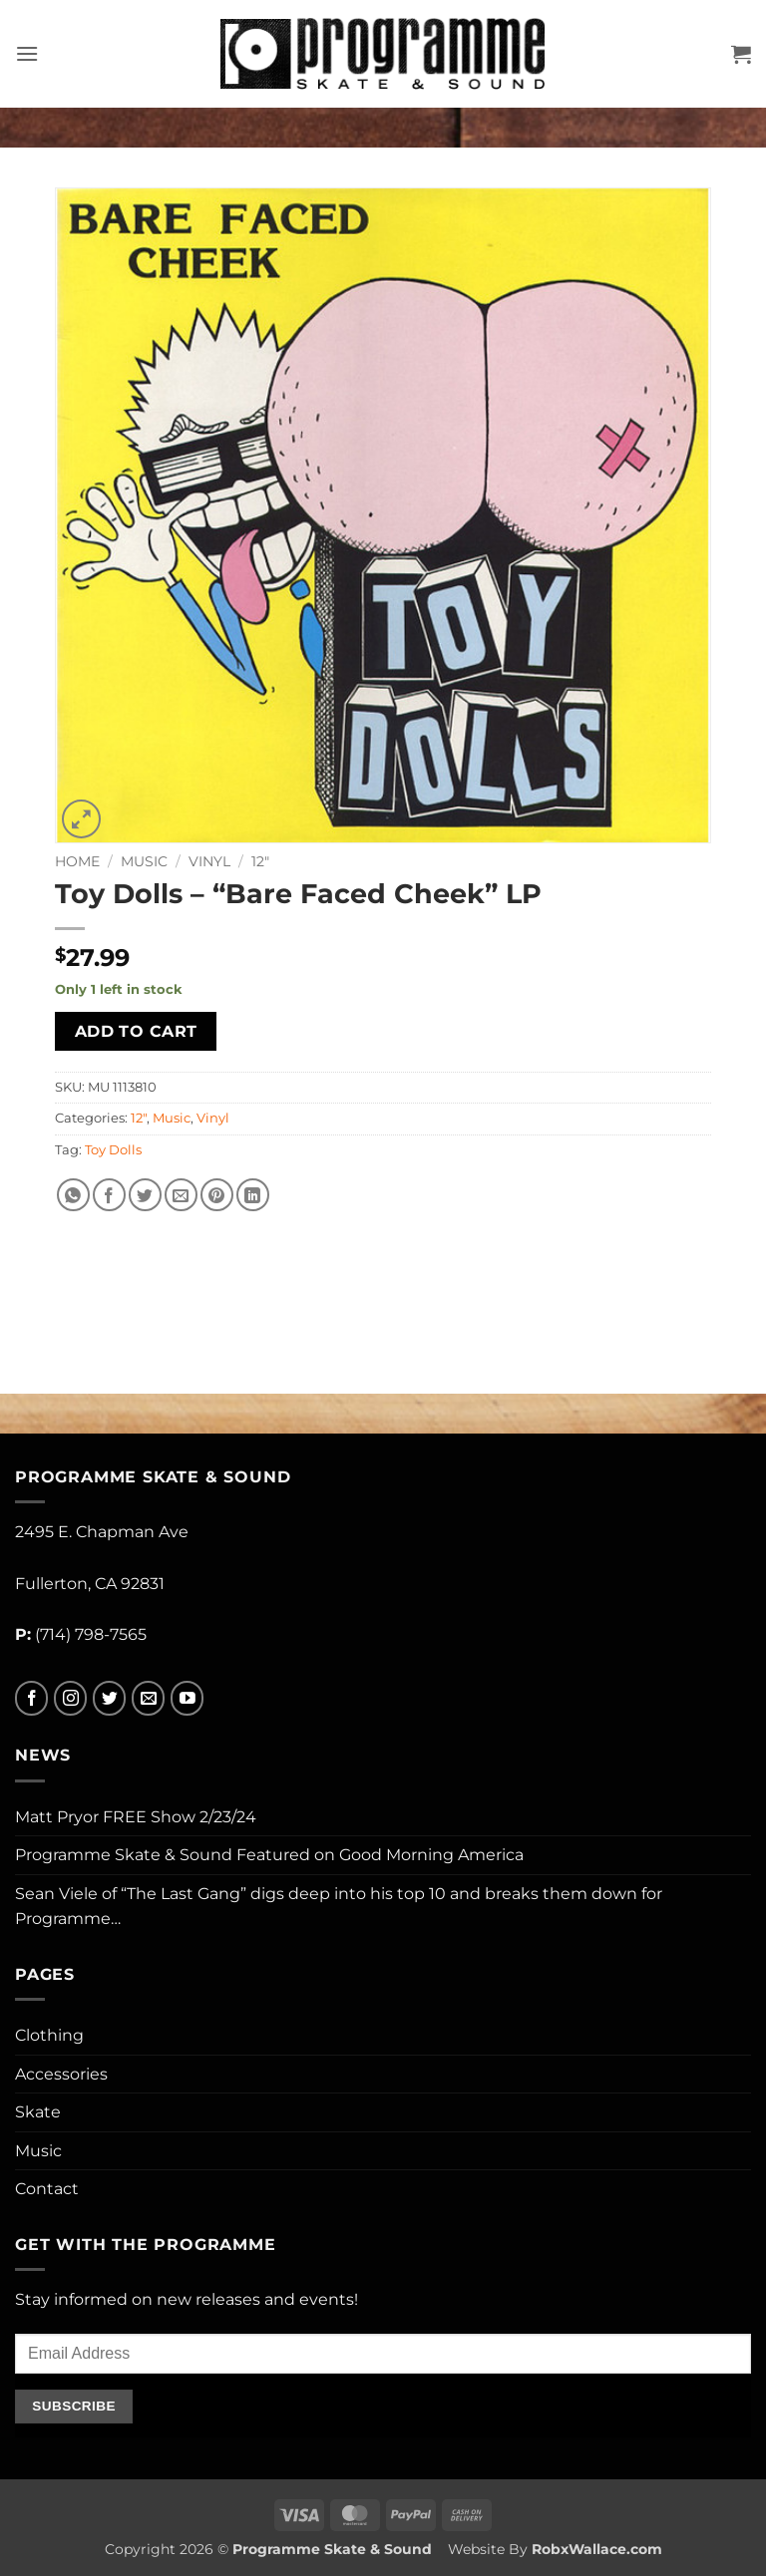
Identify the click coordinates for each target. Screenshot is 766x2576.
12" (260, 861)
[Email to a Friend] (181, 1194)
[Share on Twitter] (145, 1194)
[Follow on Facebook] (31, 1698)
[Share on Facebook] (109, 1194)
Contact (47, 2188)
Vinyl (209, 861)
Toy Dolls (113, 1149)
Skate (38, 2111)
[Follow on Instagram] (70, 1698)
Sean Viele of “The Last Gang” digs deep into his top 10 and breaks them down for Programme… (338, 1906)
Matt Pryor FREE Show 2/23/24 (135, 1816)
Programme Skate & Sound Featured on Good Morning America (269, 1854)
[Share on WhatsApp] (73, 1194)
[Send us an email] (148, 1698)
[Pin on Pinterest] (216, 1194)
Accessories (61, 2074)
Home (77, 861)
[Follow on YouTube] (187, 1698)
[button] (27, 53)
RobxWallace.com (597, 2549)
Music (144, 861)
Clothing (49, 2035)
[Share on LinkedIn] (252, 1194)
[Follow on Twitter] (109, 1698)
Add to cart (136, 1031)
